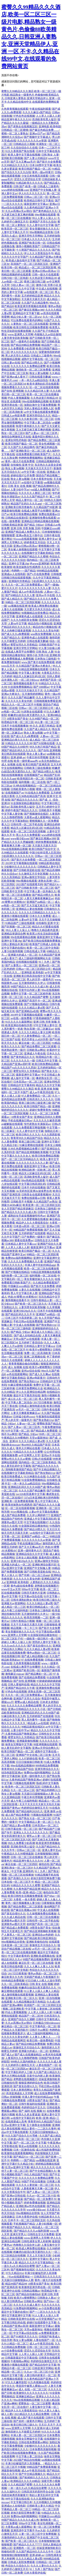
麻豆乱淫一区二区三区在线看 (36, 1962)
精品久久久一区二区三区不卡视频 (21, 704)
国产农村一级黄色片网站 (28, 2421)
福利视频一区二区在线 (32, 782)
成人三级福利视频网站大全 (34, 958)
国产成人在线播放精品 (27, 2054)
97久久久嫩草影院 (16, 2382)
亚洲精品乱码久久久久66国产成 (27, 1487)
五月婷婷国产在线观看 (32, 1233)
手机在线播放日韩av (20, 1120)
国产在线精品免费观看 (32, 1677)
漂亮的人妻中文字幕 (44, 1642)
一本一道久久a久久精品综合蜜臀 (27, 2488)
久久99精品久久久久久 (14, 165)
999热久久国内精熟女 (23, 2061)
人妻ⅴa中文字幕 (17, 623)
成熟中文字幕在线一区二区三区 (40, 359)
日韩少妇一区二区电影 (14, 278)
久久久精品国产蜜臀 (36, 997)
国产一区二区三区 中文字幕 (29, 2142)
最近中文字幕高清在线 (26, 1395)
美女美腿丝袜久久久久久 (44, 228)
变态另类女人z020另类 (34, 1039)
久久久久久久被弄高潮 (46, 1120)
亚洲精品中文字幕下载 (26, 313)
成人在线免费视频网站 (47, 2093)
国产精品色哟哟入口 (48, 1790)
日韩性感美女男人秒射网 (36, 2241)
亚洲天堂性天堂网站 (31, 235)
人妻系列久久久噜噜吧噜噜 (21, 2058)
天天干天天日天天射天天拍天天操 (39, 1804)
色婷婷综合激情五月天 (34, 1807)
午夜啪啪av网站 (20, 2361)
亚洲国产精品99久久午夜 (20, 1688)
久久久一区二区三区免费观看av (24, 584)
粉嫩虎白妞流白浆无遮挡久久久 (27, 715)
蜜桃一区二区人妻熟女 (14, 133)
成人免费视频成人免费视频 (17, 658)
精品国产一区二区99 (31, 2015)
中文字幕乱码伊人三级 (18, 2072)
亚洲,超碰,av (18, 757)
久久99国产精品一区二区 (44, 718)
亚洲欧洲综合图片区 (44, 1564)
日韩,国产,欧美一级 (24, 186)
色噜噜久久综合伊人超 (26, 2244)
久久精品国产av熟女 (45, 1201)
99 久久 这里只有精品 (42, 725)
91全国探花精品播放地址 (25, 803)
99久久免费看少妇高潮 (21, 1843)
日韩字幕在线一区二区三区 (21, 1829)
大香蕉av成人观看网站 (37, 817)
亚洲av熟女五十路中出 (29, 535)
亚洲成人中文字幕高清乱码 (40, 1518)
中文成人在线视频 (46, 288)
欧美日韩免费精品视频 (23, 514)
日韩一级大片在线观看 (45, 274)
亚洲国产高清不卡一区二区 (35, 1000)
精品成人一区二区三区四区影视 (38, 267)
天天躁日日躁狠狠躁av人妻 (37, 1793)
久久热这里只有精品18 (42, 278)
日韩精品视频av (30, 2290)
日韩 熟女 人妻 (50, 154)
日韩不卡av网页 (38, 2029)
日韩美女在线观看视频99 (36, 1194)
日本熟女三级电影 (45, 658)
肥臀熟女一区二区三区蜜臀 (34, 2403)
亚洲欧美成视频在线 (43, 1955)
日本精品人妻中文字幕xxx (20, 1243)
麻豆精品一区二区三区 (14, 2026)
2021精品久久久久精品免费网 (32, 2414)
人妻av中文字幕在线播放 (43, 1511)
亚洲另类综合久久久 (39, 415)
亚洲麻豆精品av (25, 2396)
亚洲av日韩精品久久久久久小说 (27, 1709)
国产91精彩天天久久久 (24, 2336)
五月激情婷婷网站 (32, 694)
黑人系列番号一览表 (33, 1719)
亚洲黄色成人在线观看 (29, 616)
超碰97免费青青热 (40, 1109)
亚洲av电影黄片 (36, 1377)
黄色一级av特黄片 (42, 172)
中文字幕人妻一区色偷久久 (40, 891)
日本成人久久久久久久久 (36, 239)
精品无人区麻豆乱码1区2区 (29, 676)
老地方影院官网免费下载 (45, 1878)
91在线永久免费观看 (37, 792)
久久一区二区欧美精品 (14, 1984)
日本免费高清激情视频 (42, 2449)
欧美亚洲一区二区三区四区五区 (41, 1205)
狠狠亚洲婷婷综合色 (31, 2082)
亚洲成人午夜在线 (35, 1053)
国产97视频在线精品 (36, 1004)
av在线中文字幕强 (32, 482)
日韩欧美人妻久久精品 (40, 2505)
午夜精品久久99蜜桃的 (14, 1437)
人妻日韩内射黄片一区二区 (40, 2375)
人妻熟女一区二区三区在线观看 (29, 323)
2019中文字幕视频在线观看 (21, 863)
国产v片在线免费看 (38, 574)
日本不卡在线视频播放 (14, 725)
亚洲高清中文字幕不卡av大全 (28, 2530)
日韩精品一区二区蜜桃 (14, 130)
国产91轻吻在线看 (44, 743)
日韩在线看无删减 (40, 376)
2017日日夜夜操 (42, 1402)
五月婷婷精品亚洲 (32, 295)
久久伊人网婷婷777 (38, 1515)
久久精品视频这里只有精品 (29, 2001)
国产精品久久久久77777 (27, 2544)
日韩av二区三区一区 (36, 197)
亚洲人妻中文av (48, 538)
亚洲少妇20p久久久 (24, 1310)
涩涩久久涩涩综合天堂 (27, 179)
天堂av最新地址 (38, 1437)
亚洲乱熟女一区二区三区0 (16, 1867)
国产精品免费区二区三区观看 (38, 1046)
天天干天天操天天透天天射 (27, 1624)
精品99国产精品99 (16, 2283)
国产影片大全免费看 (49, 161)
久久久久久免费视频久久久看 (25, 1261)
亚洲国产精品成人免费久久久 (23, 531)
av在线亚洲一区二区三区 (38, 292)
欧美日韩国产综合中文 (42, 849)
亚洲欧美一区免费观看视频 (17, 1501)
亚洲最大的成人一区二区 (22, 954)
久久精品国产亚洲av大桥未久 (33, 665)
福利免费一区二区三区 (14, 1275)
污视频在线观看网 (24, 1783)
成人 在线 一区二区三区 (32, 2389)
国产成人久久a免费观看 (15, 634)
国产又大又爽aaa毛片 (22, 161)
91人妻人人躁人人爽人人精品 (41, 1991)
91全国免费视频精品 (20, 687)
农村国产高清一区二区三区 (43, 1924)
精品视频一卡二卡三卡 (24, 1628)
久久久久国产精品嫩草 (21, 697)
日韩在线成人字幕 (35, 951)
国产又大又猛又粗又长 (34, 905)
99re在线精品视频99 (22, 1765)
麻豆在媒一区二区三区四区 (35, 1043)
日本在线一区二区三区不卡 (17, 1881)
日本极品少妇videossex (46, 2022)
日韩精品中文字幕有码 (21, 1085)
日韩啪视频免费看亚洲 (47, 701)
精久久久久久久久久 (43, 2167)
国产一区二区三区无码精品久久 (20, 1159)
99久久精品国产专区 (36, 2174)
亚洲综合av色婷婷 (42, 1934)
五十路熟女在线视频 (39, 2125)
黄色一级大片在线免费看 (20, 461)
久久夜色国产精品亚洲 (26, 1888)
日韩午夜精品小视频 (22, 1621)
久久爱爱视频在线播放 (34, 1219)
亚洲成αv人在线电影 (13, 574)
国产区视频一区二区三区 (16, 926)
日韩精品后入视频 (24, 144)
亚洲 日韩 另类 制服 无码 (25, 528)
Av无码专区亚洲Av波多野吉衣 (34, 1191)
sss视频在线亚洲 (17, 605)
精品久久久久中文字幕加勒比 (36, 2262)
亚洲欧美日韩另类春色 (18, 507)
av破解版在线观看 (12, 1124)
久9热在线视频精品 (24, 785)
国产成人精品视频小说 (34, 1656)
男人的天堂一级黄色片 (40, 979)
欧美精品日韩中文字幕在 (39, 200)
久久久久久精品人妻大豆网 (35, 1032)
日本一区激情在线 (24, 2149)
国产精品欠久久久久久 (24, 799)
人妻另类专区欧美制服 (14, 338)
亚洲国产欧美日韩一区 (32, 242)
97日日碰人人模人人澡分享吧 (42, 1980)
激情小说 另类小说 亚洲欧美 (43, 655)
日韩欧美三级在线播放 (37, 768)
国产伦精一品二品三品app (34, 1575)
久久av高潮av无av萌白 (18, 211)
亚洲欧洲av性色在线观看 (30, 2206)
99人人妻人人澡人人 (44, 218)
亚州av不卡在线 (45, 595)
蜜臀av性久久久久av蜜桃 (16, 1458)
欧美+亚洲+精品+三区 (29, 1892)
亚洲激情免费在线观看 (42, 517)
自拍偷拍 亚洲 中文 (22, 464)
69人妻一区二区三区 (47, 722)
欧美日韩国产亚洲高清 (36, 764)
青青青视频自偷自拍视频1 (24, 1363)
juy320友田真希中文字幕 (30, 1494)
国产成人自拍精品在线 (27, 1335)
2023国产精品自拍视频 (26, 2460)
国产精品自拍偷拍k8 (28, 2294)
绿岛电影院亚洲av (12, 1772)
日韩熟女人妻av (46, 2297)
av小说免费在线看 (49, 2308)
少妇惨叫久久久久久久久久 (20, 866)
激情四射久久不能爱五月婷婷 (22, 2431)
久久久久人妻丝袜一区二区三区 (35, 2185)
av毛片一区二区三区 (28, 1409)
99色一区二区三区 (50, 1434)
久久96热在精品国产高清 (31, 796)
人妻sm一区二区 (49, 736)
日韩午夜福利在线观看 (32, 2103)
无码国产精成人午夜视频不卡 (41, 1977)
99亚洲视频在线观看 (45, 1744)
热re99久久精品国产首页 (35, 1444)
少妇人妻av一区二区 (23, 285)
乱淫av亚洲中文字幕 (13, 2125)
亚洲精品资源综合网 (13, 933)
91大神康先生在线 (35, 1476)
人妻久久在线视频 (12, 609)
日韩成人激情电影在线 (32, 1406)
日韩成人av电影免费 (13, 415)
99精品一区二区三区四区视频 (22, 602)
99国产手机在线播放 (33, 2181)
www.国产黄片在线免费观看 (38, 662)
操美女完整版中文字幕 (18, 1744)
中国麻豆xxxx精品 (18, 1286)
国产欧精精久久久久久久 (34, 2477)
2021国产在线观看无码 (29, 884)
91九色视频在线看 (38, 2382)
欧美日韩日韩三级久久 (46, 1599)
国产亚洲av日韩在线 (13, 2195)
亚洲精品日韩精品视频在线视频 (40, 521)
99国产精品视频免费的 (36, 1959)
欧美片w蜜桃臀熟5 (40, 1349)
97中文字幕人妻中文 (45, 1025)
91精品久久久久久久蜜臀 (28, 1451)
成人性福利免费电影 (48, 2149)
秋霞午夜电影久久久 (28, 426)
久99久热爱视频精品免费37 (24, 1148)
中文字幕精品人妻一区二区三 (36, 1822)
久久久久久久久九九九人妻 (35, 588)
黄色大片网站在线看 (28, 1448)
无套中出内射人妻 (29, 990)
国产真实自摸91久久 (39, 1645)
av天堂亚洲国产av (46, 2319)
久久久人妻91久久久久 (44, 2565)
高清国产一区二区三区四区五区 (30, 264)
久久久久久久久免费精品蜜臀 (28, 366)
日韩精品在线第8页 (16, 517)
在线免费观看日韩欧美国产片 (34, 454)
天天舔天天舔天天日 (33, 299)
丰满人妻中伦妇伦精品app (40, 1265)
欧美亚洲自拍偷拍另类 (18, 1025)
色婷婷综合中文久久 (33, 2107)
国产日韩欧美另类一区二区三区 (35, 887)
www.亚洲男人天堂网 (20, 334)
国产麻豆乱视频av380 (31, 309)
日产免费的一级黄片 (33, 1236)
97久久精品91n (14, 2273)
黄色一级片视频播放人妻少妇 (22, 1903)
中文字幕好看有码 (18, 1955)
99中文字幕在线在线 (17, 2498)
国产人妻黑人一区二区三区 (21, 965)
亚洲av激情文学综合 (33, 877)
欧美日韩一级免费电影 (40, 2040)
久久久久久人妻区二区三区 (35, 493)
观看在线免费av (23, 1240)
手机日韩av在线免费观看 (28, 1321)
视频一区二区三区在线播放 (17, 1874)
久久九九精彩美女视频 (24, 620)
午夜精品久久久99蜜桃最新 (17, 1853)
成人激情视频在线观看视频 (17, 1994)
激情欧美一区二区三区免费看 (33, 369)
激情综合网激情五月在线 (16, 436)
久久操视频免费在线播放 (41, 1913)
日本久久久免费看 (40, 916)
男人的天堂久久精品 (17, 355)
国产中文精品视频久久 (46, 1469)
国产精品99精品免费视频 (25, 345)
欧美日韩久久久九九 (28, 1134)
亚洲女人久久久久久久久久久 (30, 1832)
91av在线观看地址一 (21, 2276)
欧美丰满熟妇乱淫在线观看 (43, 383)
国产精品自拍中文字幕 (42, 2364)
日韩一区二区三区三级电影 (43, 2347)
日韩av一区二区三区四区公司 (36, 708)
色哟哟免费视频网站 (31, 457)
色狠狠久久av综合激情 (47, 334)
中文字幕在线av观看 (48, 1631)
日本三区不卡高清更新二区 (21, 1317)
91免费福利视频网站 (25, 2308)
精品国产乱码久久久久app (26, 503)
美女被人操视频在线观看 (22, 549)
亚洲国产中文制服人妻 (43, 189)
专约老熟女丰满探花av (37, 1124)
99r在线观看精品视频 (23, 937)
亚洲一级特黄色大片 (30, 1550)
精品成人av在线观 (38, 1723)
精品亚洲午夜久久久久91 (16, 119)
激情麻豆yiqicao (14, 1673)
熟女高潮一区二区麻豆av (38, 1028)
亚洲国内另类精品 (19, 581)
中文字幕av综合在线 (30, 1596)
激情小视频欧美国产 (28, 246)
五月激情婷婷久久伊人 (32, 983)
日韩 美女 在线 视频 (19, 486)
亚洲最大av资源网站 (13, 1603)
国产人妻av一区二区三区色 (41, 433)
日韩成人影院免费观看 (21, 2562)
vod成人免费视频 (40, 489)
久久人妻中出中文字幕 (40, 225)
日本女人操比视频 (26, 1557)
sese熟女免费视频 (41, 634)
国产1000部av (41, 687)
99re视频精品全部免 (41, 232)
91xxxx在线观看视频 (25, 538)
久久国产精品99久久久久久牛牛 (35, 2551)
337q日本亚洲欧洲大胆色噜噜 (41, 1497)
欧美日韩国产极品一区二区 (35, 168)
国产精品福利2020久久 (29, 1811)
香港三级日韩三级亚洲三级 (35, 1102)
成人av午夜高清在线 (31, 591)
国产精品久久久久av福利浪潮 (31, 2230)
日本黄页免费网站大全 (29, 1388)
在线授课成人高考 (16, 2121)
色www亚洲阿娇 (39, 563)
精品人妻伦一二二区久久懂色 (38, 2128)
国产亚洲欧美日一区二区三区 (28, 450)
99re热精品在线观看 (33, 1180)
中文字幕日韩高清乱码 (32, 1184)
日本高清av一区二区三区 (28, 1081)
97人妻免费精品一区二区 (36, 1035)
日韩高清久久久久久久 (40, 1099)
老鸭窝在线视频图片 (47, 1585)
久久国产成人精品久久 (37, 729)
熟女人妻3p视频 (38, 373)
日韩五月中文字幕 (46, 1060)
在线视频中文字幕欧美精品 (37, 553)
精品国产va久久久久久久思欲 (18, 1067)
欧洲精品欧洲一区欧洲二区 (35, 1169)
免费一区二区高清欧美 (37, 1353)
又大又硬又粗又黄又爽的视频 (33, 429)
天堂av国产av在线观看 (26, 1339)
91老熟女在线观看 (32, 711)
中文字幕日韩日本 (21, 2502)
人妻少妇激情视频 (12, 951)
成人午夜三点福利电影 (14, 1610)
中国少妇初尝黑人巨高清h (44, 852)
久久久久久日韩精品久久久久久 (37, 912)
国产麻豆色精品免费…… (44, 130)
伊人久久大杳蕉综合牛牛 (39, 253)
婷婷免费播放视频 (46, 842)
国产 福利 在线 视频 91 (31, 2111)
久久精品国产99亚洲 (45, 507)
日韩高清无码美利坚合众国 (37, 2491)
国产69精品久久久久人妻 (20, 595)
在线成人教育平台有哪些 (36, 510)
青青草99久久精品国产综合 (27, 1138)
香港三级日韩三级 (34, 281)
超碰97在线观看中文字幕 (41, 2322)
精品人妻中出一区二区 (29, 500)
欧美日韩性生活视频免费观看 (30, 327)
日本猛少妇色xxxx (24, 1416)
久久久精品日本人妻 (37, 390)
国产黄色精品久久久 (45, 211)
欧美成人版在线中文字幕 (20, 260)
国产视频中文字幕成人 (37, 137)
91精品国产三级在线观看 (20, 923)
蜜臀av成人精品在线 (27, 1702)
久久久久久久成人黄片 (26, 2304)
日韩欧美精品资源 (12, 524)
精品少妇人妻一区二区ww (26, 316)
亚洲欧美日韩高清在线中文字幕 (32, 976)
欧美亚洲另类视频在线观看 (31, 306)
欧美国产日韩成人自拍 (42, 944)
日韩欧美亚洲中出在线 (21, 2319)
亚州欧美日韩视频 (12, 158)
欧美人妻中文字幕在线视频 (24, 154)
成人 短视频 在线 (11, 764)
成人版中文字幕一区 (23, 1078)
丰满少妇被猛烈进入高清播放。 (24, 2463)
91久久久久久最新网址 (18, 1021)
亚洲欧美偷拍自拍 (37, 1941)
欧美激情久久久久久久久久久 (30, 2393)
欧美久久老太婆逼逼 (28, 2114)
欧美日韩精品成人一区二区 (43, 1606)
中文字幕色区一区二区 (42, 2026)
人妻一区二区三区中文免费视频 (37, 2534)
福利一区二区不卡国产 (14, 1092)
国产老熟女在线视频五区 (22, 126)
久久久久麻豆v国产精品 (37, 112)
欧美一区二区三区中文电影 (43, 947)
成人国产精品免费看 (13, 1515)
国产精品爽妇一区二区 (38, 1673)
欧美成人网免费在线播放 (43, 605)
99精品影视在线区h (32, 1726)
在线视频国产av (33, 775)
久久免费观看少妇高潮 (21, 348)
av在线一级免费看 (21, 1018)
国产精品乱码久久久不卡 (20, 1314)
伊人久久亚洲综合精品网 (31, 1391)
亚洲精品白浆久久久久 (14, 739)
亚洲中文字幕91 (38, 2259)
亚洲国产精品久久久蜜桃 (33, 556)
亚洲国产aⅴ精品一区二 (40, 902)
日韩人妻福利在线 (18, 1684)
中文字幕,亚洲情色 (22, 1871)
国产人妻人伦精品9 (35, 158)
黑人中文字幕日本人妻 (24, 1293)
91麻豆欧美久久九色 (13, 1716)
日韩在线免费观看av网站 (33, 2442)
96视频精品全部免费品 (34, 612)
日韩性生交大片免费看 (40, 2234)
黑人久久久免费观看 (28, 835)
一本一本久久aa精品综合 (33, 380)
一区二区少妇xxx (29, 679)
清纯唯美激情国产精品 (18, 1469)
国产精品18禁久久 (32, 362)
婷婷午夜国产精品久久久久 (21, 810)
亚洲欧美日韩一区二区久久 (21, 1998)
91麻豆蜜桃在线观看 (31, 1145)
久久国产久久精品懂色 (34, 302)
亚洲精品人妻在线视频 (29, 909)
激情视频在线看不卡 (25, 683)
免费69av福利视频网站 (18, 1258)
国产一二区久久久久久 (42, 2311)
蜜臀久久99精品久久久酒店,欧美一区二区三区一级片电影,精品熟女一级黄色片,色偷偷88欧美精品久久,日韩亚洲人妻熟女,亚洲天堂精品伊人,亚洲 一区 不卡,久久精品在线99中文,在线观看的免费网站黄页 (30, 36)
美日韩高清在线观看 (13, 753)
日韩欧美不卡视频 (49, 810)
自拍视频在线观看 (26, 961)
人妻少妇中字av (19, 489)
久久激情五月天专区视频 (33, 873)
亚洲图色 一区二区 (24, 2548)
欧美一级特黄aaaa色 (25, 761)
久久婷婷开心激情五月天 (20, 2065)
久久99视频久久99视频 (46, 2502)
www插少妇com (20, 838)
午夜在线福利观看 (40, 108)
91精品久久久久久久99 (18, 743)
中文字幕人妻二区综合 (37, 422)
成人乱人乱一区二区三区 (22, 1399)
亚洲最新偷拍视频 (27, 1740)
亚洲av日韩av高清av (44, 271)
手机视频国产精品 (24, 2223)
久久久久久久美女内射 (45, 630)
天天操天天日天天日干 (38, 468)
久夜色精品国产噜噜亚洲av (21, 1733)
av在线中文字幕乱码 (42, 1532)
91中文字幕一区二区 (17, 1430)
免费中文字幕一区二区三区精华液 (31, 993)
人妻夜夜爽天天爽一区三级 (37, 2188)
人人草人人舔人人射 (48, 115)
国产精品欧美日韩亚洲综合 (40, 1938)
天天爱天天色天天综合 (37, 609)
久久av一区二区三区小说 (41, 2195)
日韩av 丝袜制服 (11, 2096)
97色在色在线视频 (24, 115)
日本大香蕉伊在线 (41, 479)
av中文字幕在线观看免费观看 (41, 412)
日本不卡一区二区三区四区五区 (27, 2220)
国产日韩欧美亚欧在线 (26, 870)
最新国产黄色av (10, 1807)
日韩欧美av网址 (36, 1050)
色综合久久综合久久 (17, 2565)
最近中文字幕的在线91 (14, 2311)
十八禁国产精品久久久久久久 (33, 249)
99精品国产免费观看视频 (28, 1229)
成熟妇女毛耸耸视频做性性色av (26, 1215)
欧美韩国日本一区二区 (30, 778)
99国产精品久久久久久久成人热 (29, 986)
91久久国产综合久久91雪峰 (21, 2135)
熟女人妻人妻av (36, 753)
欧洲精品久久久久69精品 (25, 2481)
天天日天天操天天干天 (29, 690)
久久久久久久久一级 (23, 1060)
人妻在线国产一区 (46, 2065)
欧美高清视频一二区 (36, 1617)
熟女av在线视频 (28, 2146)
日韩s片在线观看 (42, 1458)
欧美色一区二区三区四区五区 (22, 1786)
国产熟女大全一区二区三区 (35, 1818)
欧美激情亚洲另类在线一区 (35, 2287)
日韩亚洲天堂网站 (43, 2368)
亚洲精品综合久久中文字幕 (32, 1554)
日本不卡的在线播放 (33, 1187)
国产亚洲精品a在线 (27, 1011)
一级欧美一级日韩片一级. (39, 1638)
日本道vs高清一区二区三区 (29, 1226)
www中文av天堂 (10, 1589)
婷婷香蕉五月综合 (35, 542)
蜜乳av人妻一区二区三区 (41, 1836)
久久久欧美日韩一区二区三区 (36, 419)
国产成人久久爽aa (39, 1374)
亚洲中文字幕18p (19, 563)
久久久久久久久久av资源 (32, 140)
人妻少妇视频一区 (46, 2223)
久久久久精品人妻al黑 (32, 1007)
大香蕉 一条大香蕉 (24, 1899)
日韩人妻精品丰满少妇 (14, 944)
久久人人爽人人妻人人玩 (39, 1966)
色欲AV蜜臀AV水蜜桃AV (22, 1296)
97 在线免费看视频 (32, 1659)
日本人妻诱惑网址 (21, 2089)
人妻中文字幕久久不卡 (14, 232)
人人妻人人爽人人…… (42, 2037)
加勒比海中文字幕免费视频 (40, 405)
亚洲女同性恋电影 (16, 440)
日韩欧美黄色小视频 (23, 789)
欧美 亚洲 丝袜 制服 (46, 1088)
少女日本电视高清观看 (34, 175)
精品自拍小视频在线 (40, 623)
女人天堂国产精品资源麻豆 (17, 1208)
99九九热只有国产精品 (42, 746)
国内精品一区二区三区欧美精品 (38, 1462)
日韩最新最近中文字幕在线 (21, 2357)
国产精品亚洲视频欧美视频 (32, 1152)
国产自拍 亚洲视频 (12, 390)
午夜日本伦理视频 (37, 757)
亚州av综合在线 (30, 1370)
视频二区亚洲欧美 (13, 2008)
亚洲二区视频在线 (34, 1356)
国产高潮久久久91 (18, 1878)
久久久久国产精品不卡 (34, 496)
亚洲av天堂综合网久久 (45, 1747)
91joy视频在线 (19, 1511)
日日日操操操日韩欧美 (29, 1762)
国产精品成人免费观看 (44, 1430)
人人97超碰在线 (28, 1758)
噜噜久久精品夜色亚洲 (45, 930)
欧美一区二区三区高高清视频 (28, 831)
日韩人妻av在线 (10, 362)
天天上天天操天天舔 (39, 2255)
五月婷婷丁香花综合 (31, 1342)
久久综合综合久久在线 (24, 147)
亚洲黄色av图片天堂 (13, 1920)
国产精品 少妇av (33, 524)
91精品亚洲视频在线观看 (33, 669)
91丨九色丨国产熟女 (47, 1871)
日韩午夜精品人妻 (41, 1300)
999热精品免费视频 (46, 1765)
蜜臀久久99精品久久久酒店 (17, 1088)
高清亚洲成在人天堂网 (19, 2093)
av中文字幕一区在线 (33, 471)
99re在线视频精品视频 (35, 401)
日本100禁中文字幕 (40, 165)
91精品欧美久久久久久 (29, 182)
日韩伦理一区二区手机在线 (27, 824)
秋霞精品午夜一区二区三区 (17, 722)
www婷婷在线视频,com (15, 189)
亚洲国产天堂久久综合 (42, 221)
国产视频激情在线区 (36, 813)
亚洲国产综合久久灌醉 (21, 2019)
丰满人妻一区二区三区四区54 (28, 2435)
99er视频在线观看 (45, 214)
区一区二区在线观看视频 (44, 387)
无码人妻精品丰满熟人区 (39, 408)
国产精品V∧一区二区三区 (28, 2156)
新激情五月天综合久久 (42, 1945)
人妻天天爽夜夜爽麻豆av (38, 898)
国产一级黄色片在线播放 (25, 341)
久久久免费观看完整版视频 (29, 1127)
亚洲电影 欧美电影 (50, 126)
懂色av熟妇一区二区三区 (41, 1652)
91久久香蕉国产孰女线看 (20, 151)
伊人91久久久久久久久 (31, 193)
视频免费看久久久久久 (14, 387)
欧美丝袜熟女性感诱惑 (26, 567)
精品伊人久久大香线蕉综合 (32, 1222)
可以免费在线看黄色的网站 (27, 320)
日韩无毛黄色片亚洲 (33, 1592)
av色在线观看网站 (17, 1374)
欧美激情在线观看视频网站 (17, 2153)
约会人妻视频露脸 (18, 397)
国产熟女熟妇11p (46, 1325)
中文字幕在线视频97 (36, 1522)
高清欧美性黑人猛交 (44, 119)
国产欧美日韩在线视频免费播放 (42, 940)
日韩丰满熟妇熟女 (21, 1599)
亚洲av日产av (37, 133)
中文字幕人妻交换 (29, 672)
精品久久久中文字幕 (23, 288)
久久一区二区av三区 (23, 1790)
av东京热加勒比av (49, 761)
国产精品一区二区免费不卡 (40, 2199)
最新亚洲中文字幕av (36, 204)
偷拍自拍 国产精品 (50, 1864)
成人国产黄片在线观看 (30, 2417)
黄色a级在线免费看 (22, 1585)
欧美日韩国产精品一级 (37, 1106)
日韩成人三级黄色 (48, 186)
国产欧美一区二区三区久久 (31, 1303)
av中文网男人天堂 (29, 1455)
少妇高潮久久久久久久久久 (17, 856)
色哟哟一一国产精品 (23, 570)
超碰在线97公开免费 (23, 475)
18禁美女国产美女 (17, 718)
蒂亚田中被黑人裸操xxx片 (31, 2385)
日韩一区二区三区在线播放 (27, 1857)
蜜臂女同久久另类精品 (23, 644)
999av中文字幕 (30, 1589)
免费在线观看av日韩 (33, 1198)
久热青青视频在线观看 (14, 108)
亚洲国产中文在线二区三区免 (33, 1755)
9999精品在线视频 (47, 570)
